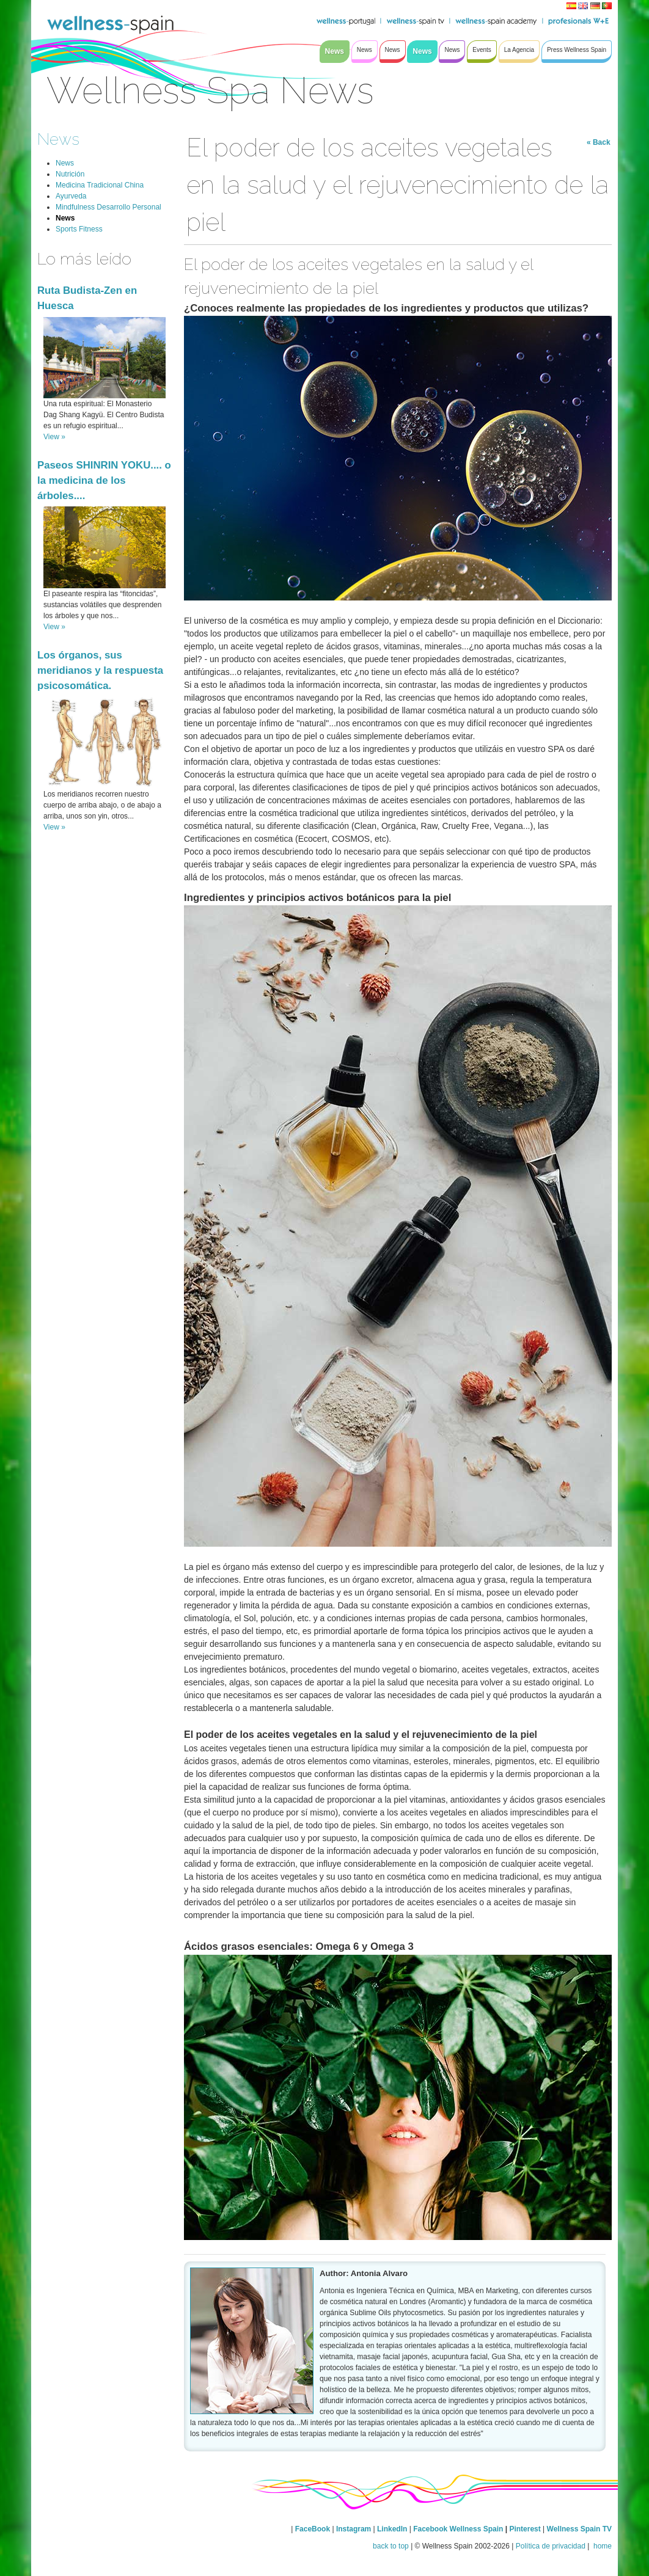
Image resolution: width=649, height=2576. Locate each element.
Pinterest (526, 2529)
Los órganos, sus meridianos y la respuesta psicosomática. (100, 670)
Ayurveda (71, 196)
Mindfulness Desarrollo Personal (108, 207)
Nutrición (70, 174)
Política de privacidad (550, 2546)
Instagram (353, 2529)
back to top (391, 2546)
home (602, 2546)
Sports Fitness (79, 229)
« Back (598, 142)
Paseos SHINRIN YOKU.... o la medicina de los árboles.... (104, 480)
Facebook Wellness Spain (458, 2529)
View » (54, 436)
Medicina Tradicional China (100, 185)
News (58, 139)
